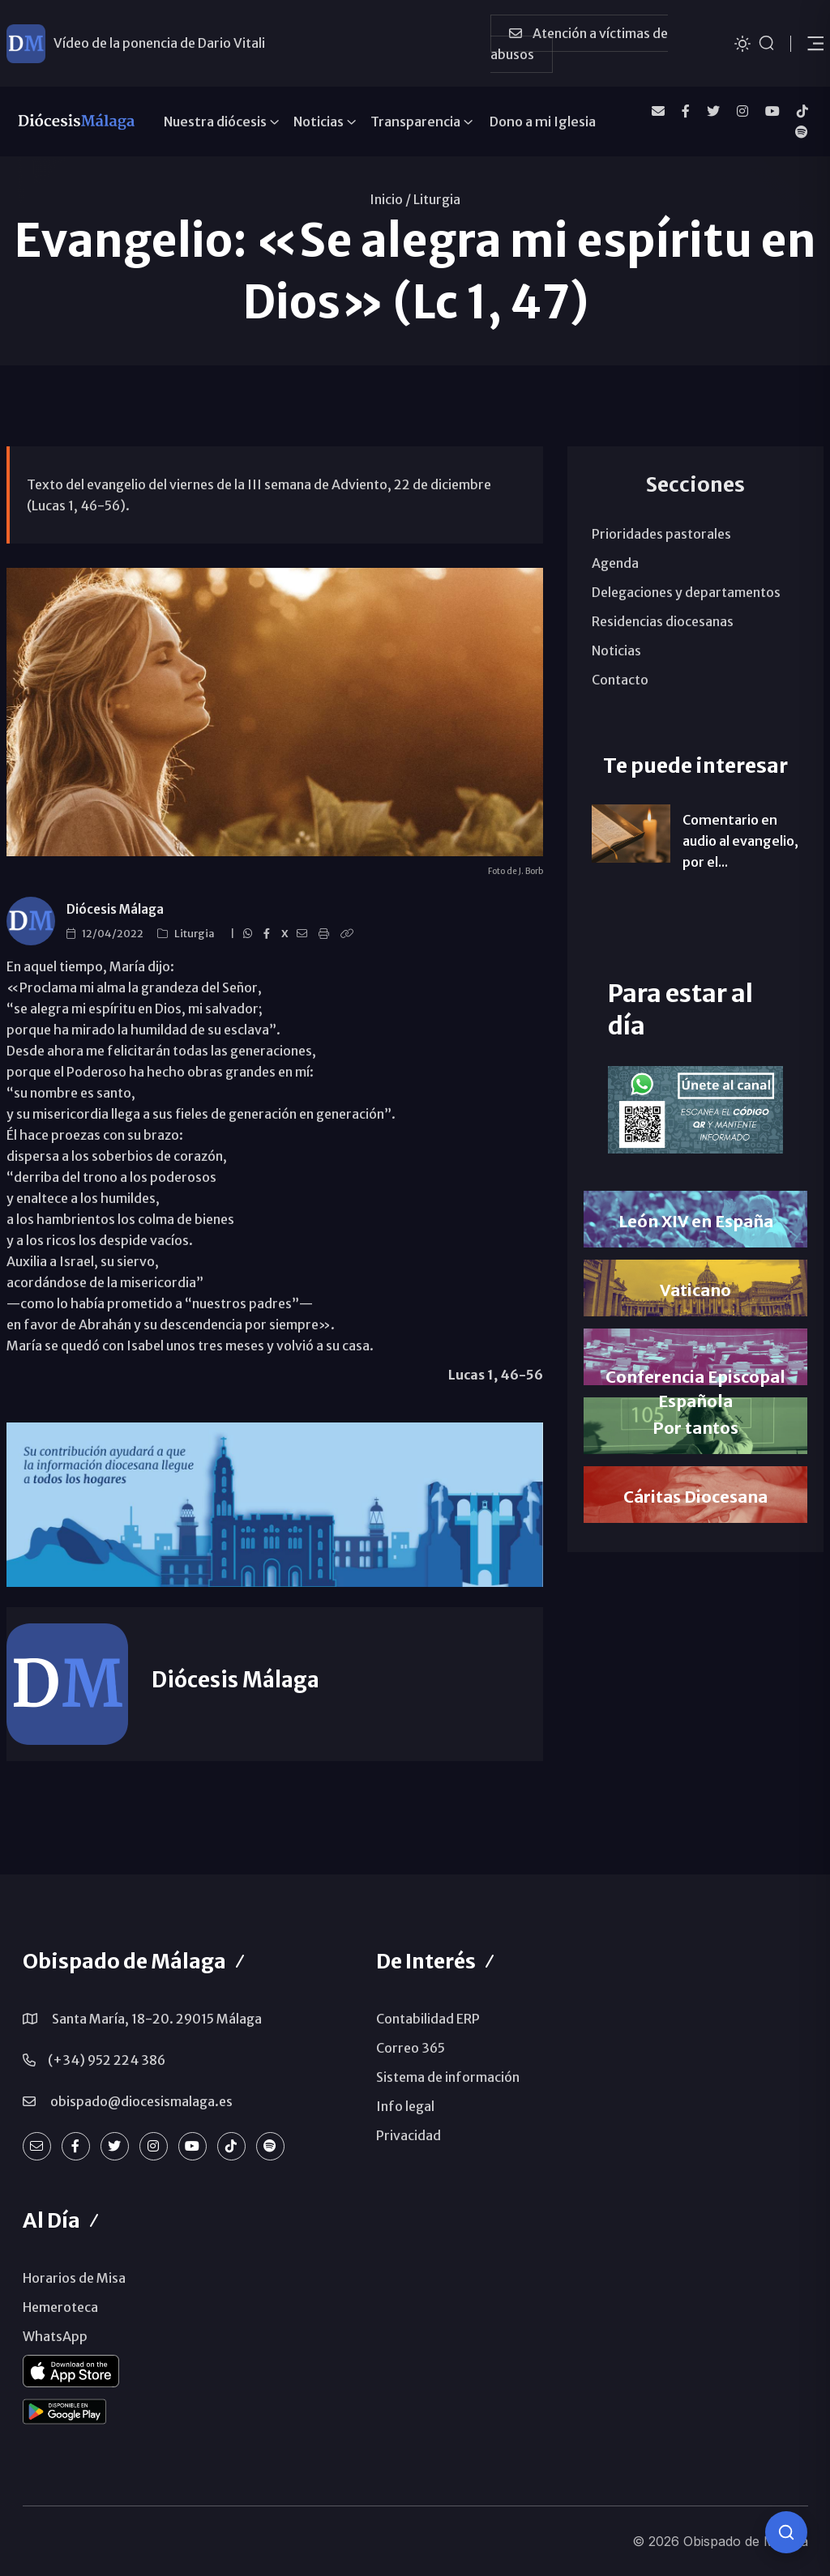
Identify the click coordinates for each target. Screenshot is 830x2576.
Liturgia (436, 199)
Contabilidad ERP (428, 2019)
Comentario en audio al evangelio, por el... (740, 841)
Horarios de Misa (74, 2278)
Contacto (620, 680)
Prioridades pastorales (661, 534)
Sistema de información (448, 2077)
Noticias (318, 121)
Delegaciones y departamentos (686, 592)
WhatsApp (55, 2336)
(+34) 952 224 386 (106, 2060)
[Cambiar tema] (742, 42)
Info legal (405, 2106)
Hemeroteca (60, 2307)
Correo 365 (410, 2048)
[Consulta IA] (786, 2532)
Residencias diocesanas (663, 621)
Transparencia (415, 121)
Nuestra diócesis (215, 121)
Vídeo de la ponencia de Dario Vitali (159, 43)
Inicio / (390, 199)
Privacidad (408, 2135)
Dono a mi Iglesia (543, 121)
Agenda (615, 563)
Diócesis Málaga (115, 909)
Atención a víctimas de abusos (579, 43)
